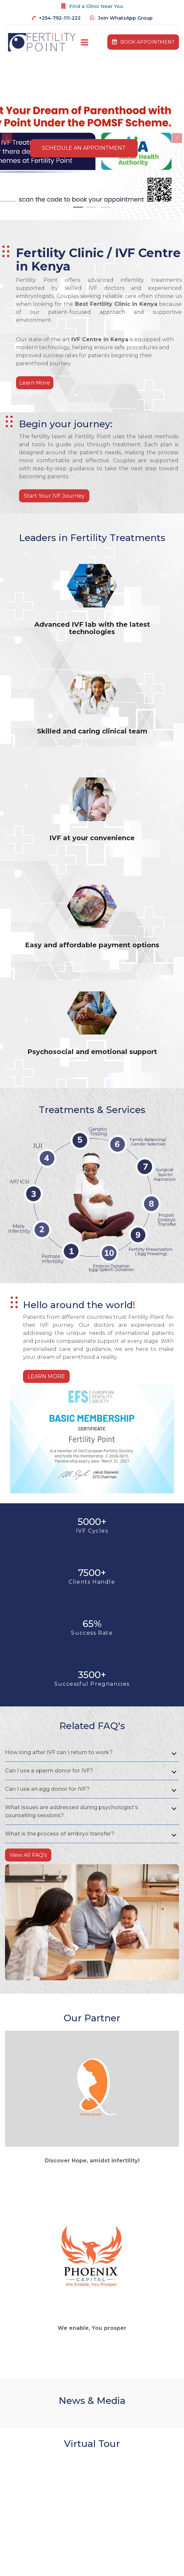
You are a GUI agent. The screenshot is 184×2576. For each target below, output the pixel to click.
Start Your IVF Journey (54, 496)
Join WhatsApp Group (125, 18)
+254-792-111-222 (60, 18)
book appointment (143, 42)
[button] (7, 138)
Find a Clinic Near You (96, 6)
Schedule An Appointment (84, 148)
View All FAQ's (28, 1855)
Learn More (34, 383)
